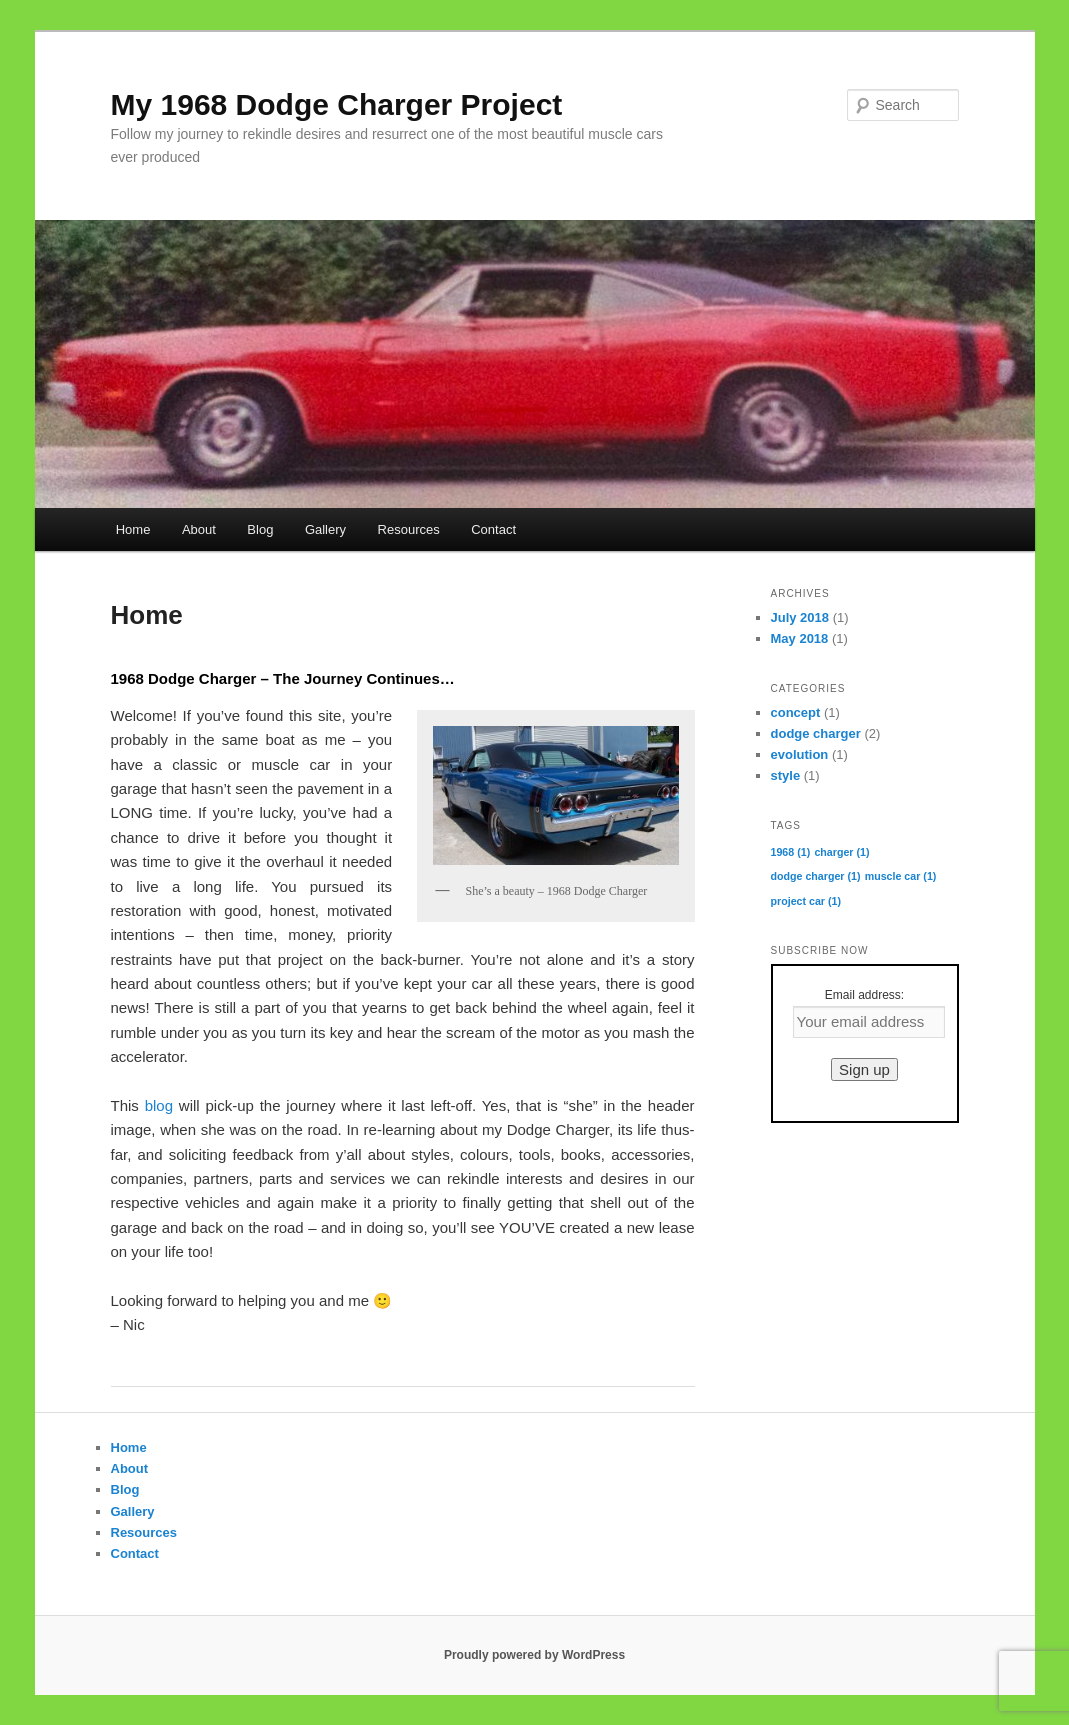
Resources (409, 529)
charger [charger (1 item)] (841, 852)
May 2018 (800, 638)
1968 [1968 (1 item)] (791, 852)
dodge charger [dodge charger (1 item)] (816, 876)
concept (796, 712)
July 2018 (800, 617)
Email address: (864, 995)
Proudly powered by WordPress (534, 1655)
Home (133, 529)
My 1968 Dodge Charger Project (337, 104)
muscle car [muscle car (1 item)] (901, 876)
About (199, 529)
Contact (493, 529)
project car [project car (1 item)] (806, 901)
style (786, 775)
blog (159, 1105)
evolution (800, 754)
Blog (260, 529)
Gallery (325, 529)
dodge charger (816, 733)
